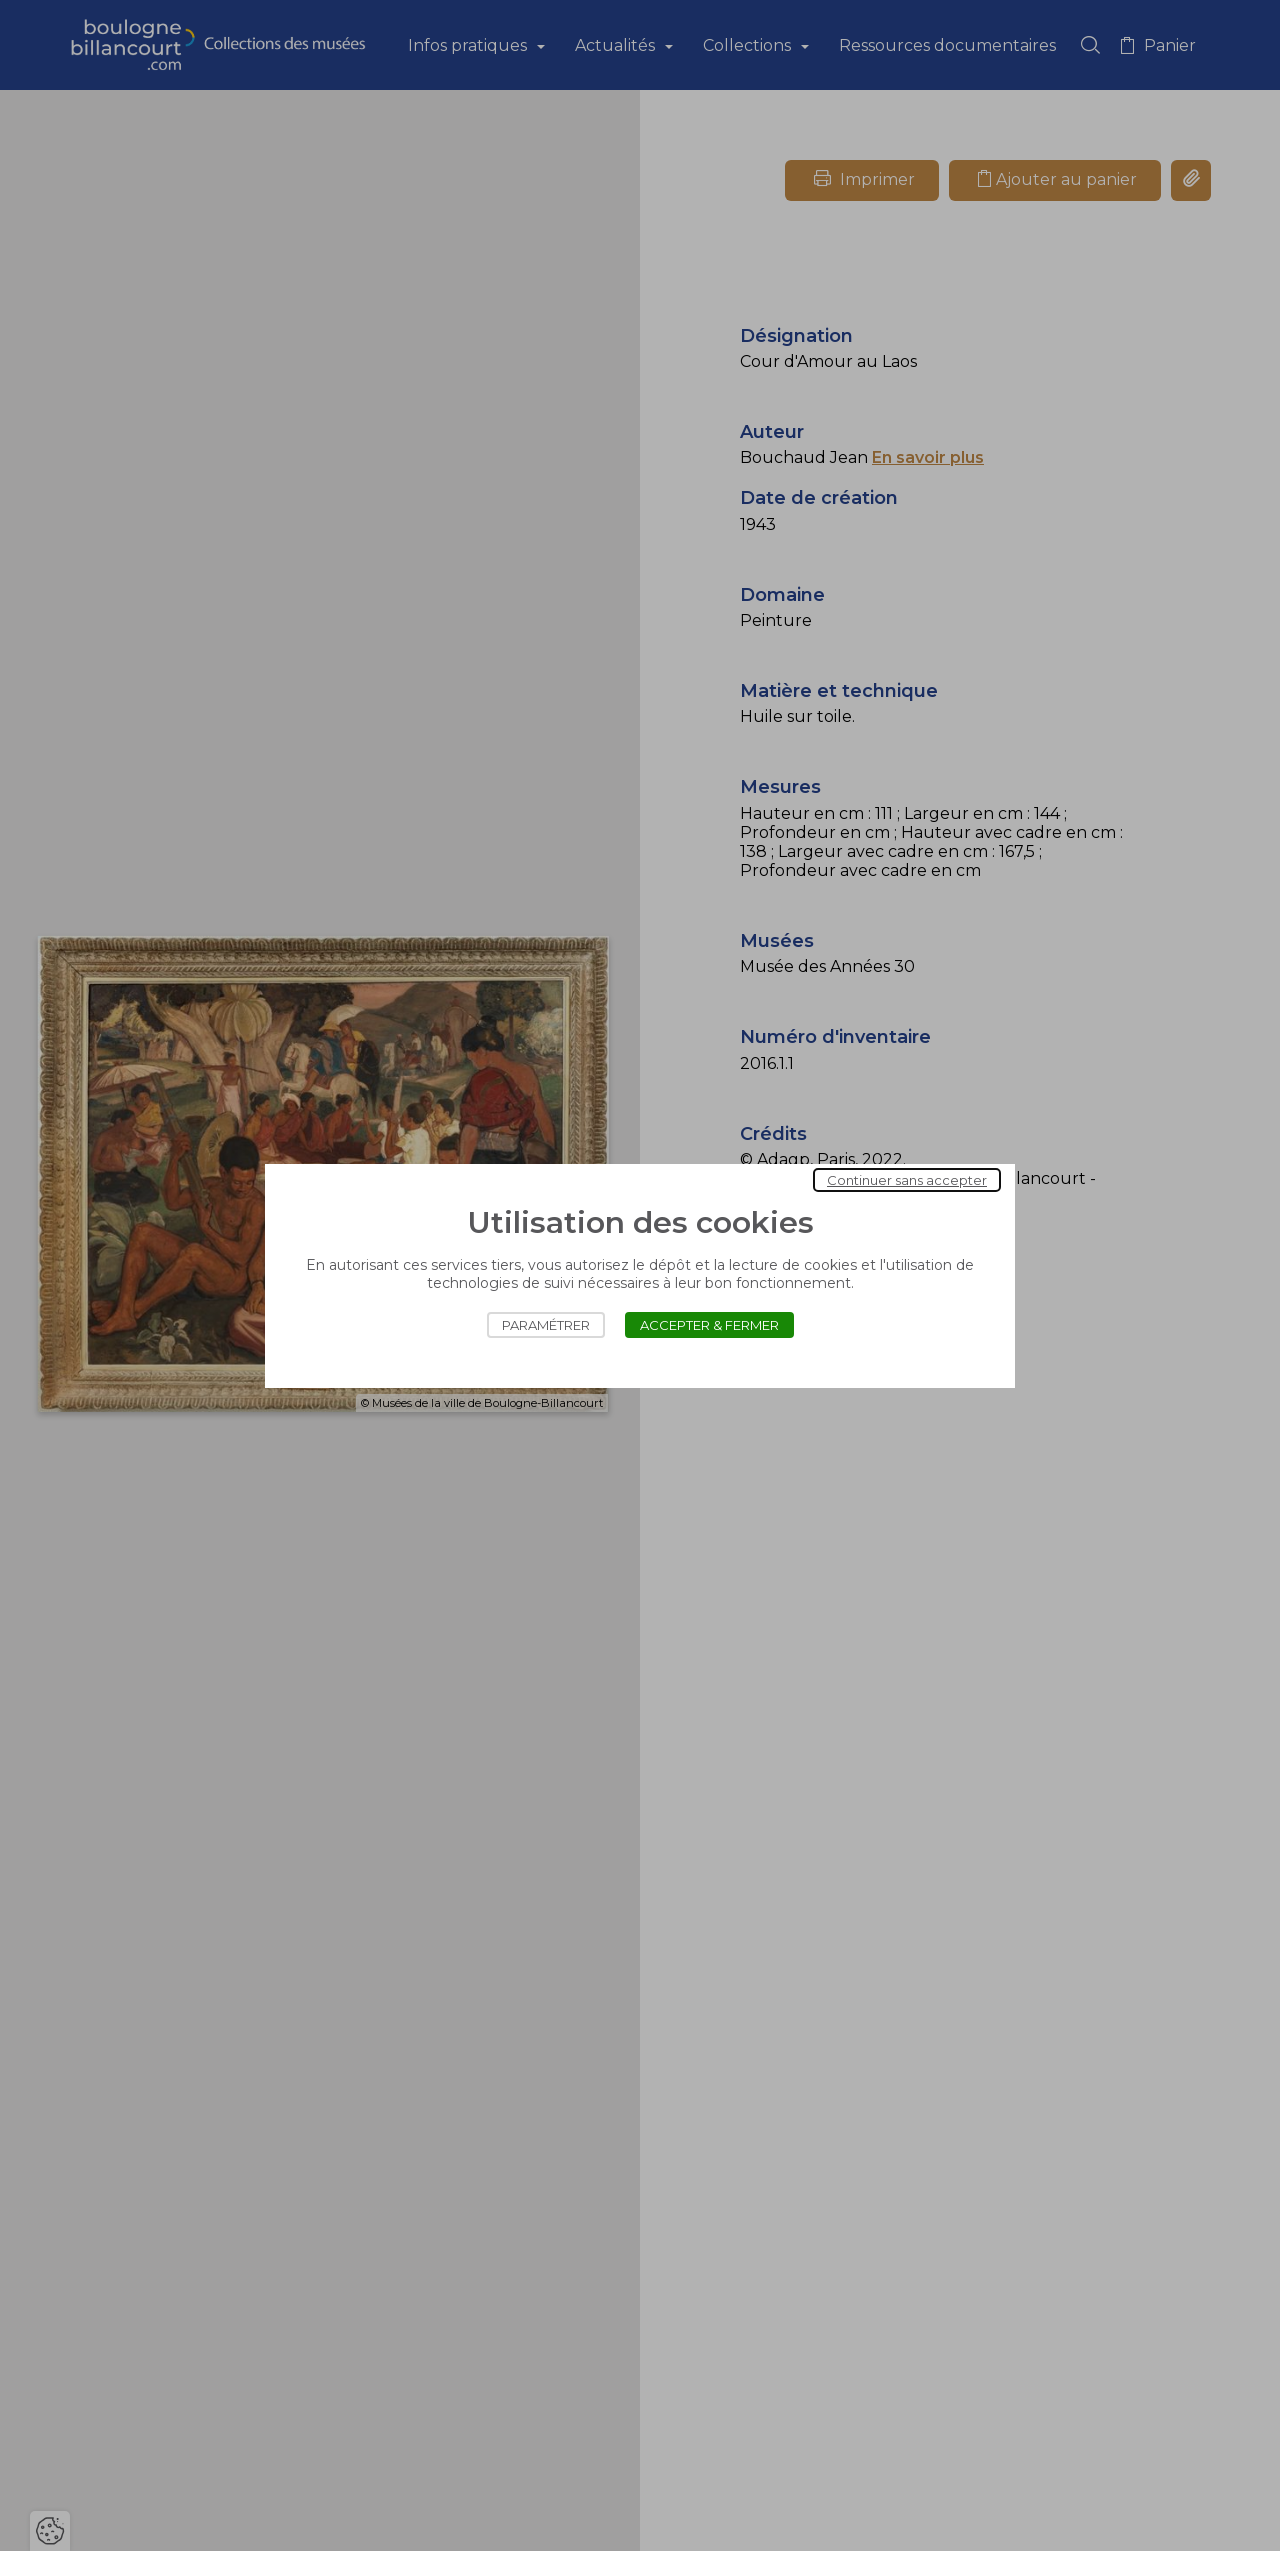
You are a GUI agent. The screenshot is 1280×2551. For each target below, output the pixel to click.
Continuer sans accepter (907, 1180)
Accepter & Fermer (709, 1325)
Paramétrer (546, 1325)
